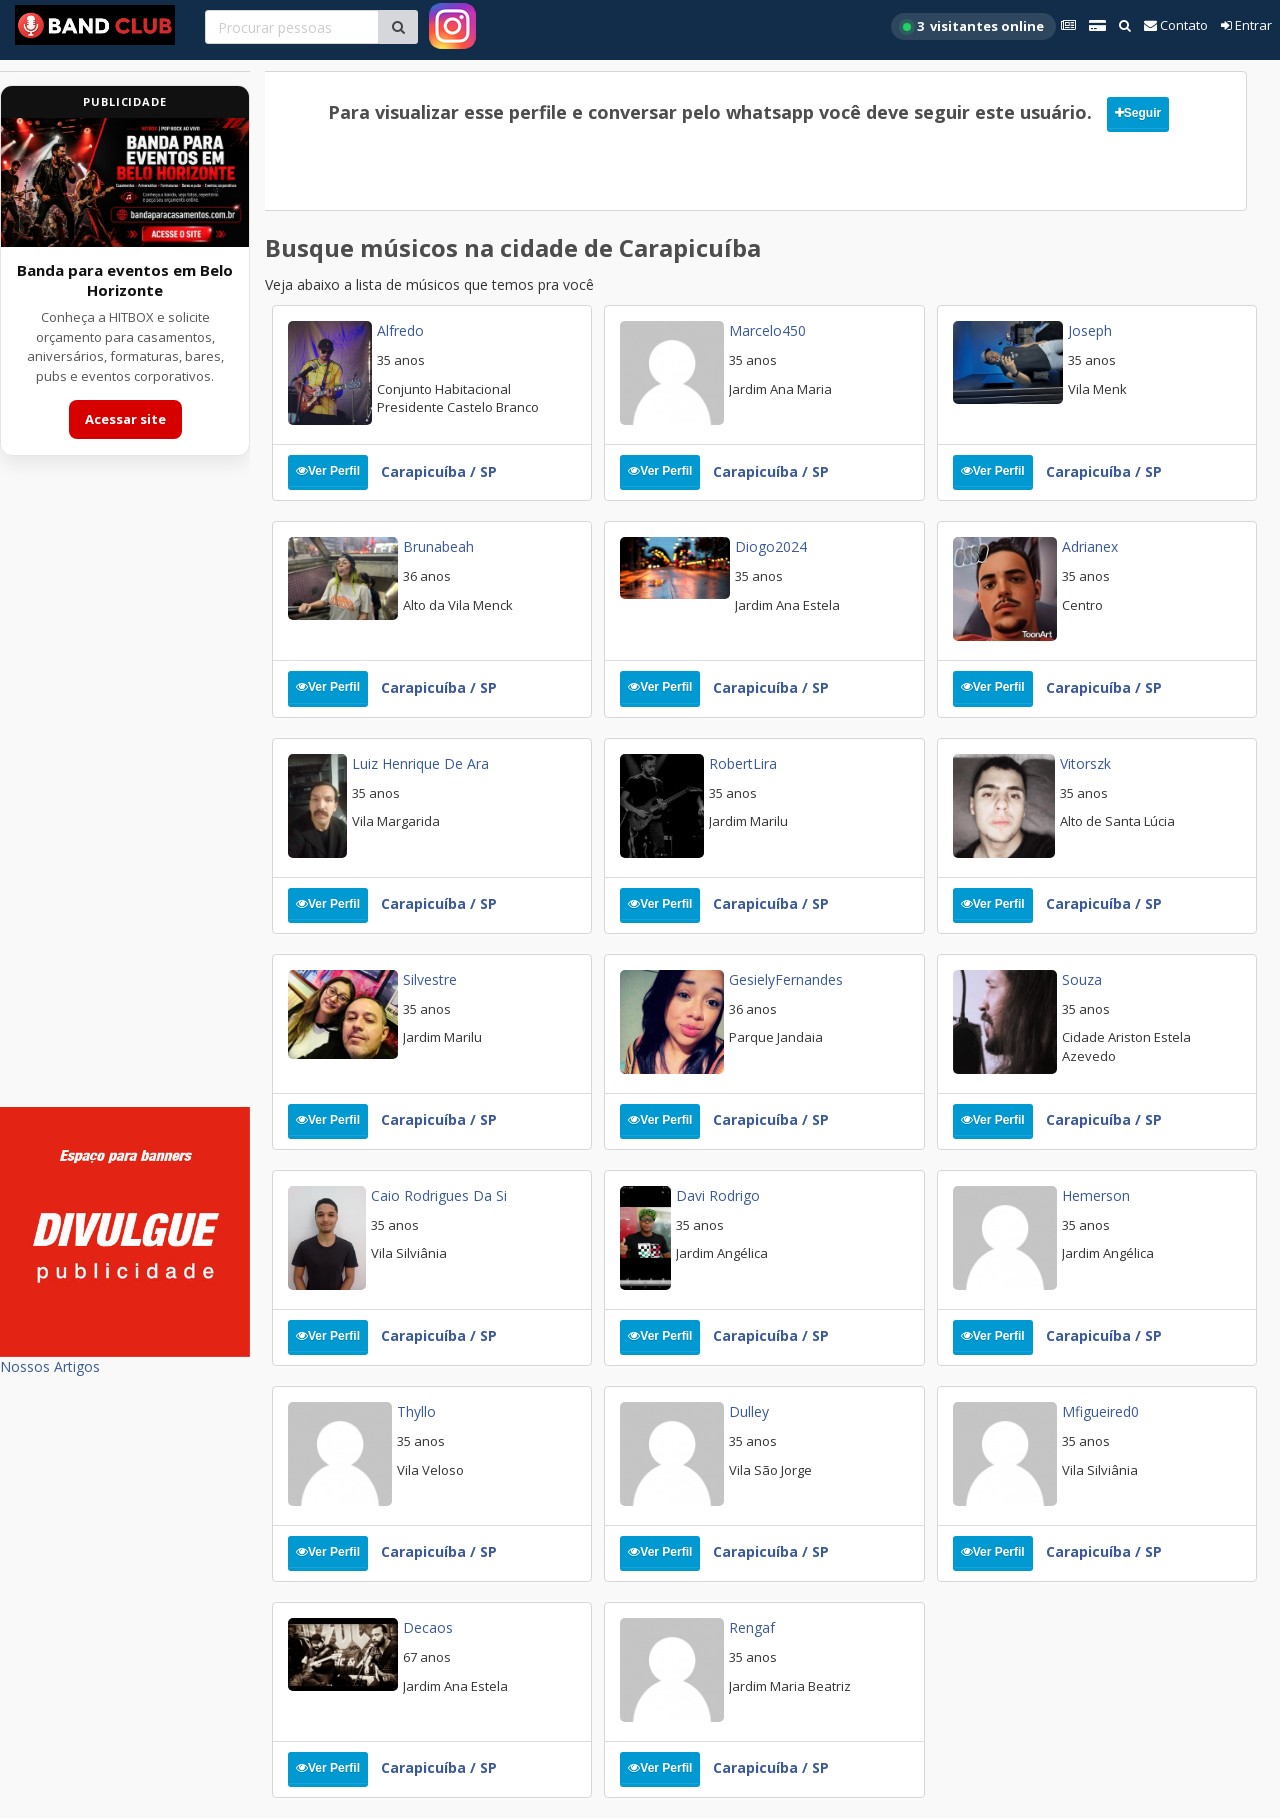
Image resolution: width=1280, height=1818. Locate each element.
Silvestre (430, 979)
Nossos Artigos (50, 1366)
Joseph (1090, 330)
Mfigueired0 (1100, 1411)
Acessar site (125, 419)
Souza (1082, 979)
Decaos (428, 1627)
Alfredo (400, 330)
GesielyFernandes (786, 979)
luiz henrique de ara (420, 763)
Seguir (1138, 113)
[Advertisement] (125, 794)
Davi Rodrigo (718, 1195)
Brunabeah (438, 546)
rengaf (752, 1627)
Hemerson (1096, 1195)
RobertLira (743, 763)
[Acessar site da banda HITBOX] (125, 182)
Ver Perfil (328, 471)
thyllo (416, 1411)
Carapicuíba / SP (439, 471)
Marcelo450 (767, 330)
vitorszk (1085, 763)
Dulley (749, 1411)
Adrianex (1090, 546)
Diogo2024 (771, 546)
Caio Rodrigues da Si (439, 1195)
